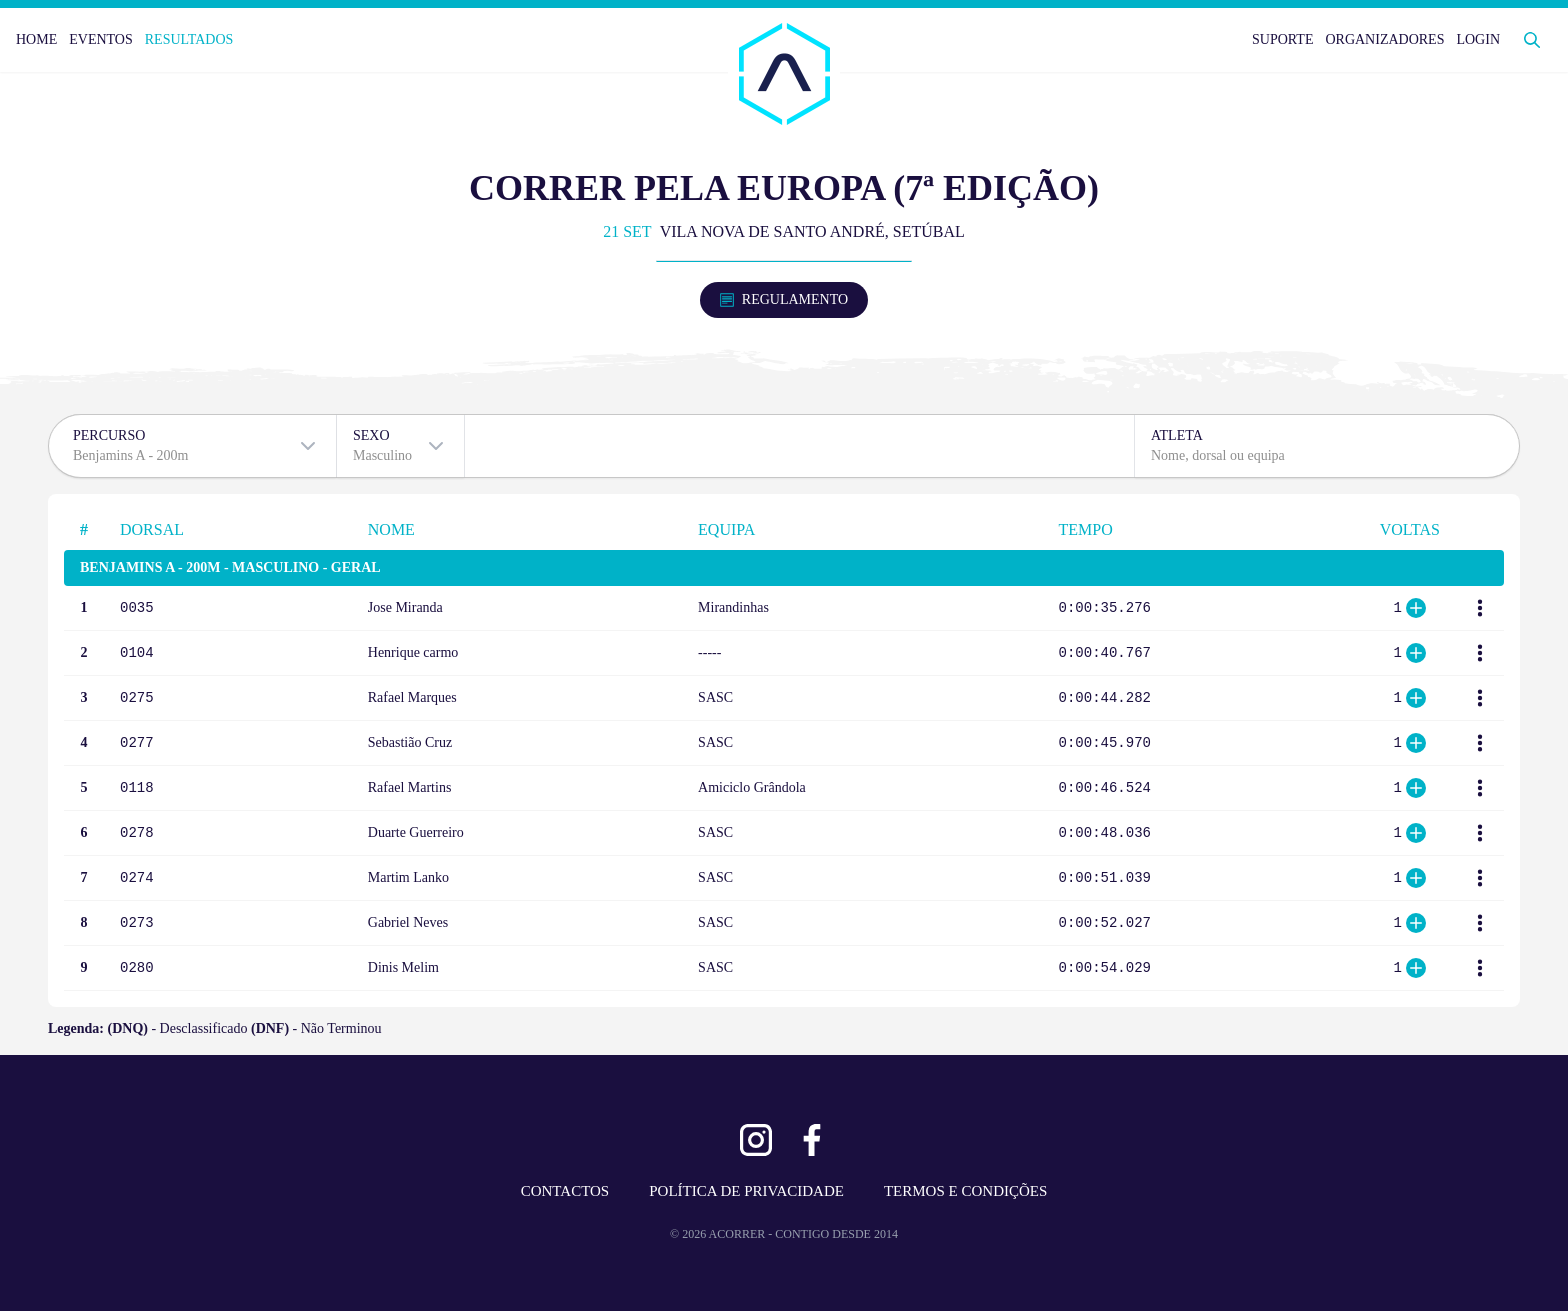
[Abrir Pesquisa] (1532, 40)
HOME (36, 39)
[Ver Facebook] (812, 1140)
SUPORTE (1282, 39)
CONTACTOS (565, 1191)
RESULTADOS (189, 39)
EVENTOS (101, 39)
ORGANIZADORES (1384, 39)
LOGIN (1478, 39)
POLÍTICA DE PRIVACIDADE (746, 1191)
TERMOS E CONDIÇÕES (965, 1191)
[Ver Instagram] (756, 1140)
